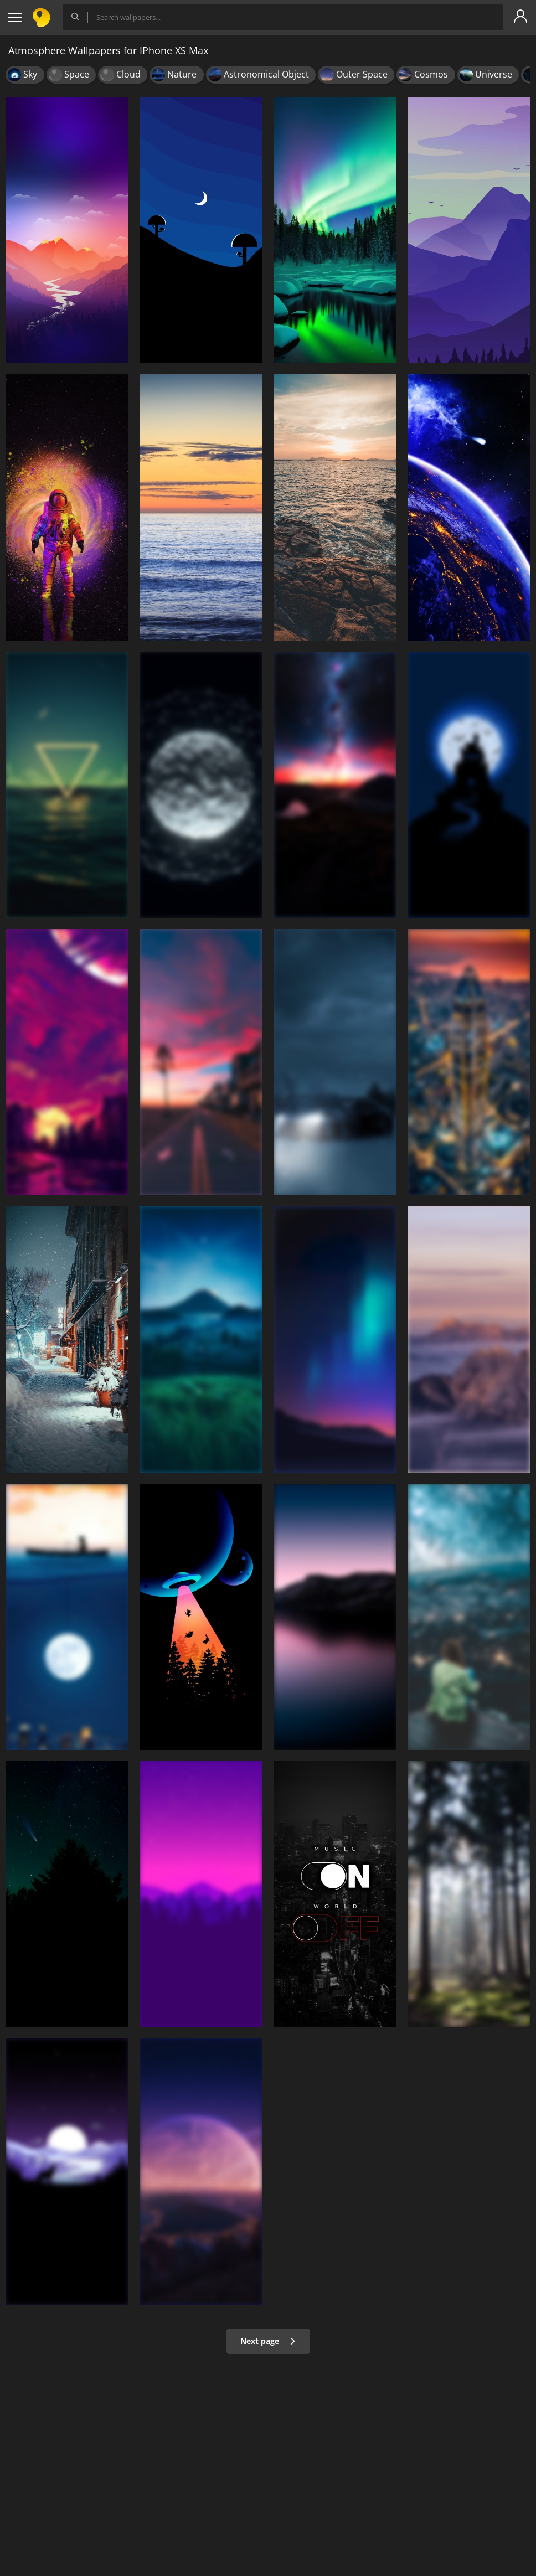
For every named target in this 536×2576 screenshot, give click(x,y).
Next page (268, 2341)
